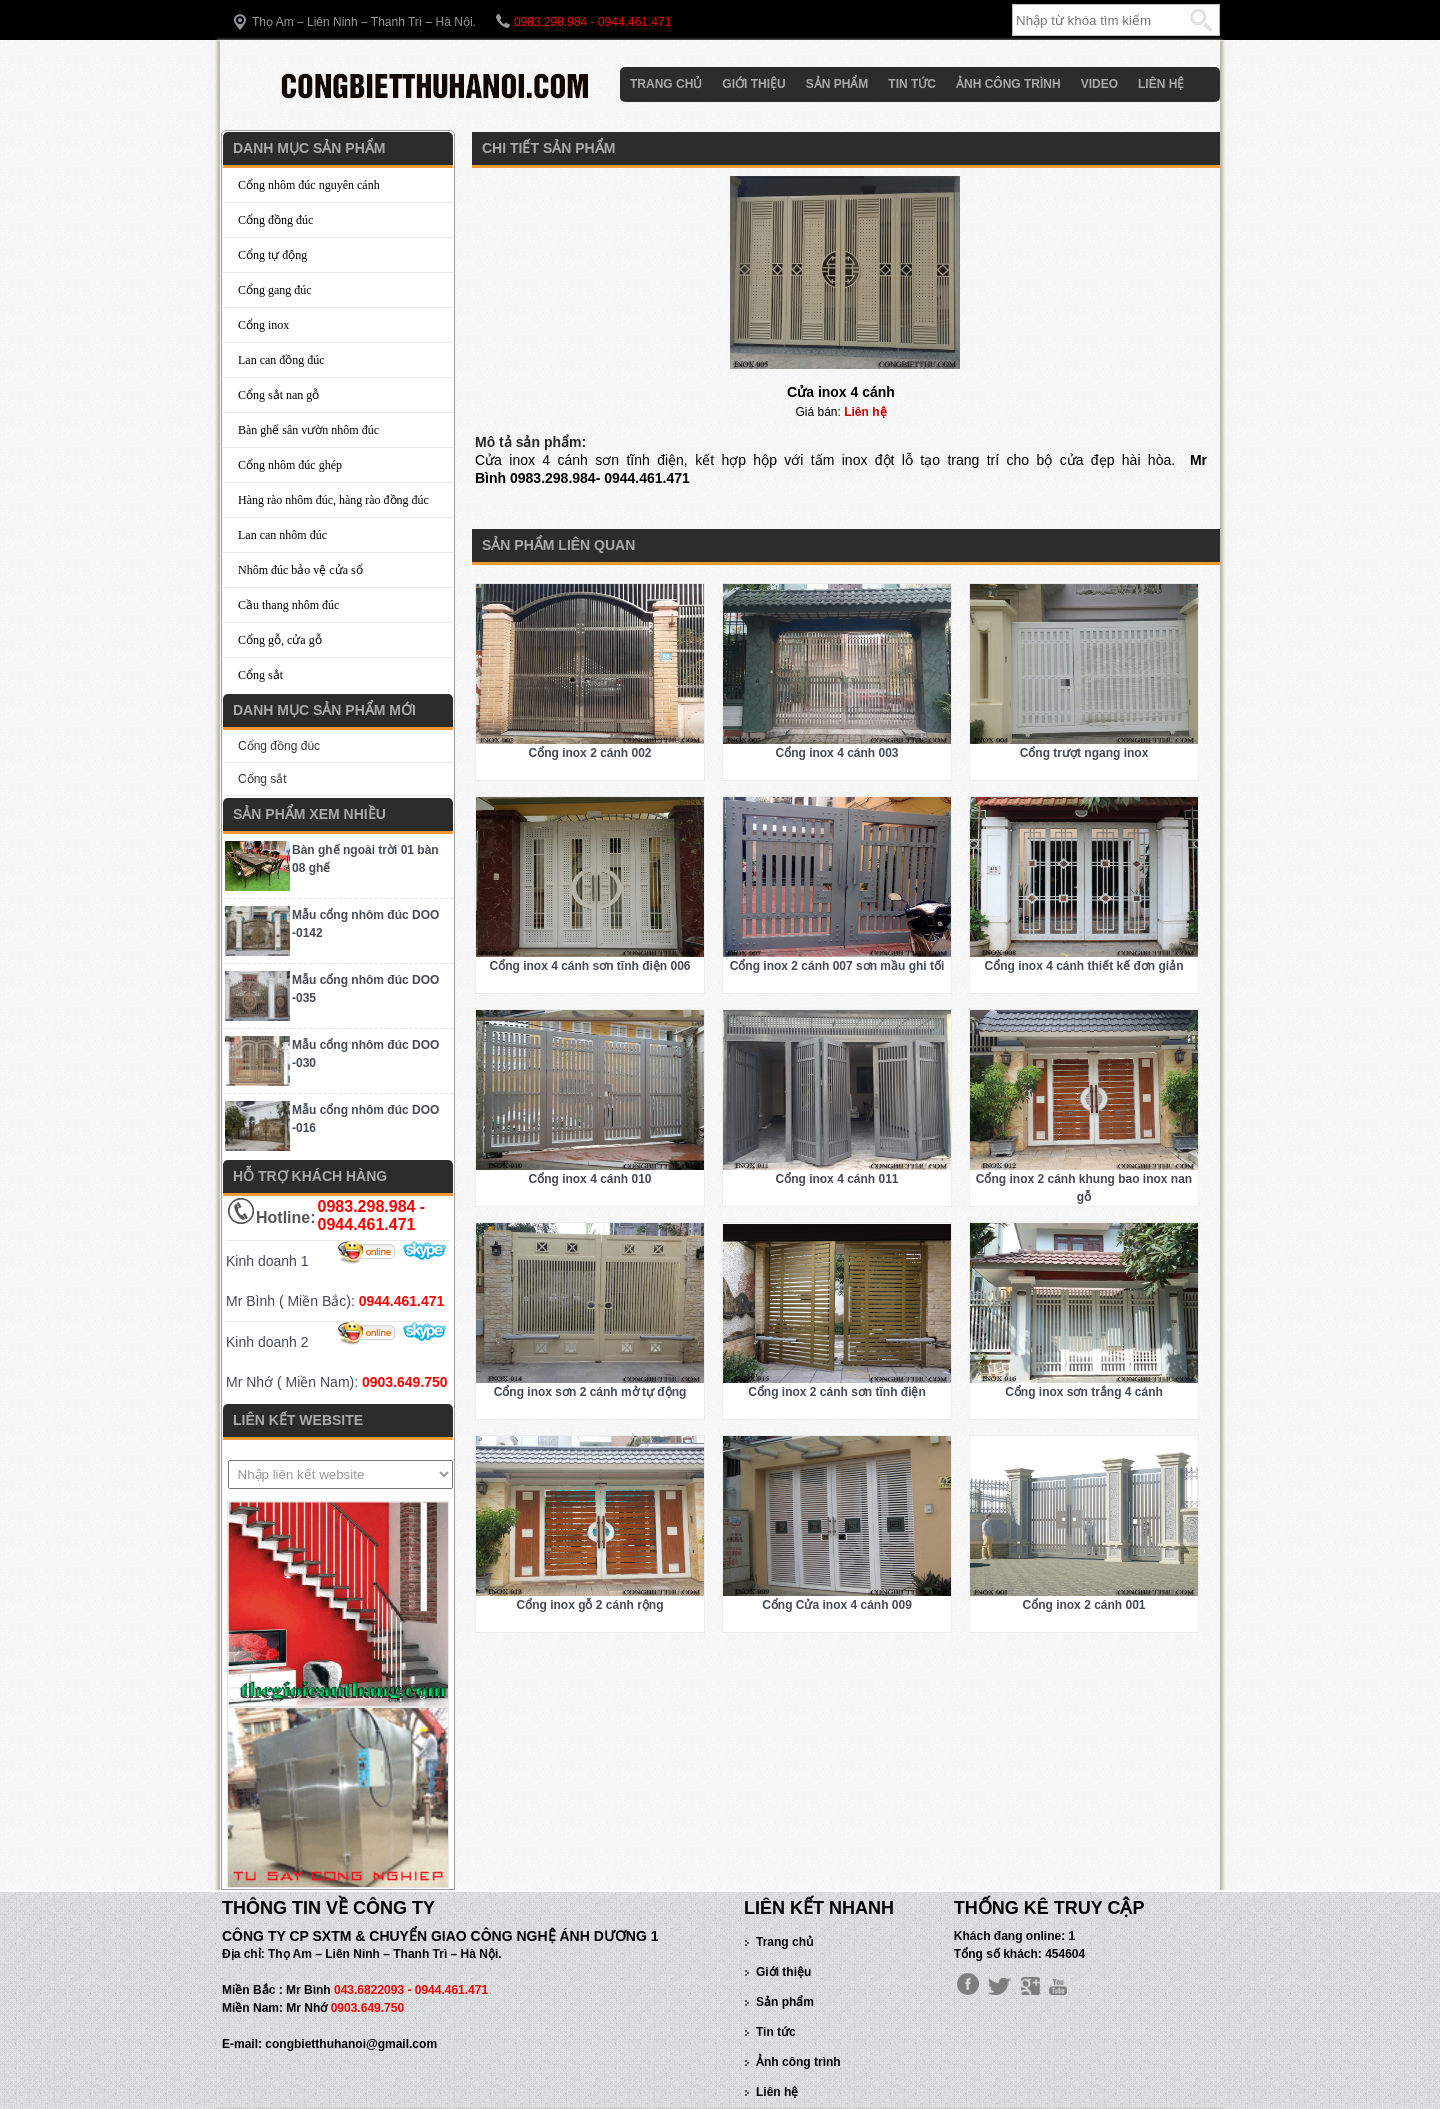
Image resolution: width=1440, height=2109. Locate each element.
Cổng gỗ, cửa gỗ (280, 640)
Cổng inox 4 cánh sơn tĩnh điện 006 (589, 966)
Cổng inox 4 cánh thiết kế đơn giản (1084, 966)
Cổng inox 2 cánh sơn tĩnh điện (837, 1392)
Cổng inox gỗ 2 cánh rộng (589, 1605)
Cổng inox (263, 325)
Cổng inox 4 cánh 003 (836, 753)
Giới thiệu (753, 84)
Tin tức (912, 84)
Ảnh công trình (1008, 84)
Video (1099, 84)
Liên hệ (1161, 84)
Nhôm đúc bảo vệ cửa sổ (300, 570)
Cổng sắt (260, 675)
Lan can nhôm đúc (282, 535)
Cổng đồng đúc (275, 220)
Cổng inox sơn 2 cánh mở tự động (590, 1392)
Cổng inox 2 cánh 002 (589, 753)
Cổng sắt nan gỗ (278, 395)
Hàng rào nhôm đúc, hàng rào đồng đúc (333, 500)
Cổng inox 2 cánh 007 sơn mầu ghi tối (837, 966)
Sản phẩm (837, 84)
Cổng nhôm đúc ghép (290, 465)
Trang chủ (666, 84)
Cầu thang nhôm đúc (288, 605)
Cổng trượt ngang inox (1084, 753)
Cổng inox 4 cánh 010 (589, 1179)
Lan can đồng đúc (281, 360)
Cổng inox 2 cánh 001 (1083, 1605)
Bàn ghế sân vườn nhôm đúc (308, 430)
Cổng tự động (272, 255)
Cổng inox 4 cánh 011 (836, 1179)
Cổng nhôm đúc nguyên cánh (309, 185)
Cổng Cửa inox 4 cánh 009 (837, 1605)
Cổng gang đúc (275, 290)
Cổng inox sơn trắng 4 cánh (1084, 1392)
